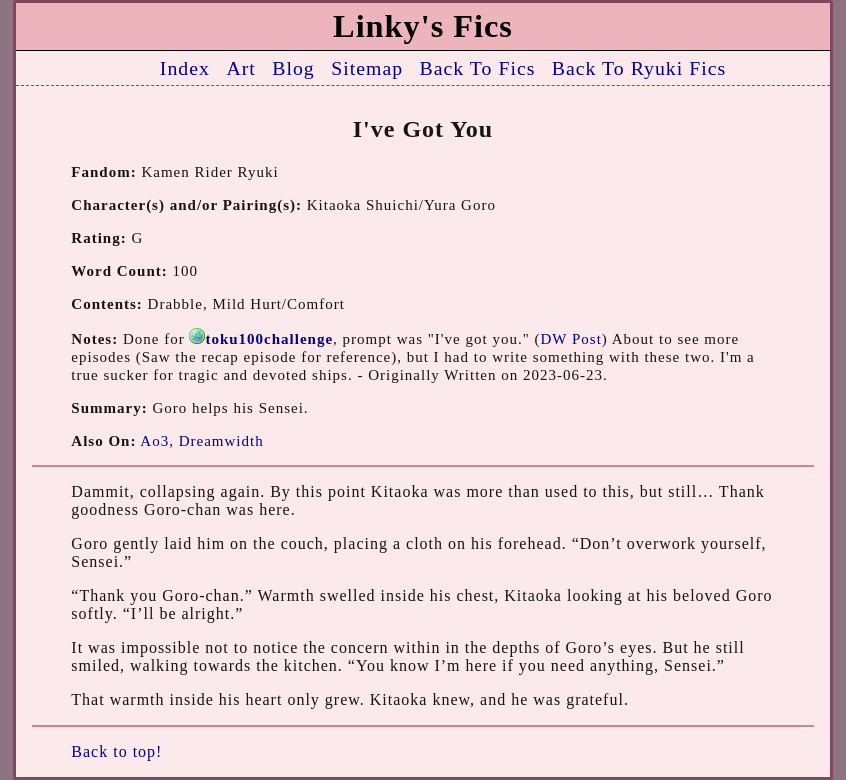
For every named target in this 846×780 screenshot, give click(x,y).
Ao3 (154, 441)
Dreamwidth (221, 441)
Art (240, 68)
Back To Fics (478, 68)
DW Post (571, 339)
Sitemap (367, 68)
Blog (293, 68)
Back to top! (116, 751)
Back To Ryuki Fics (639, 68)
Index (185, 68)
